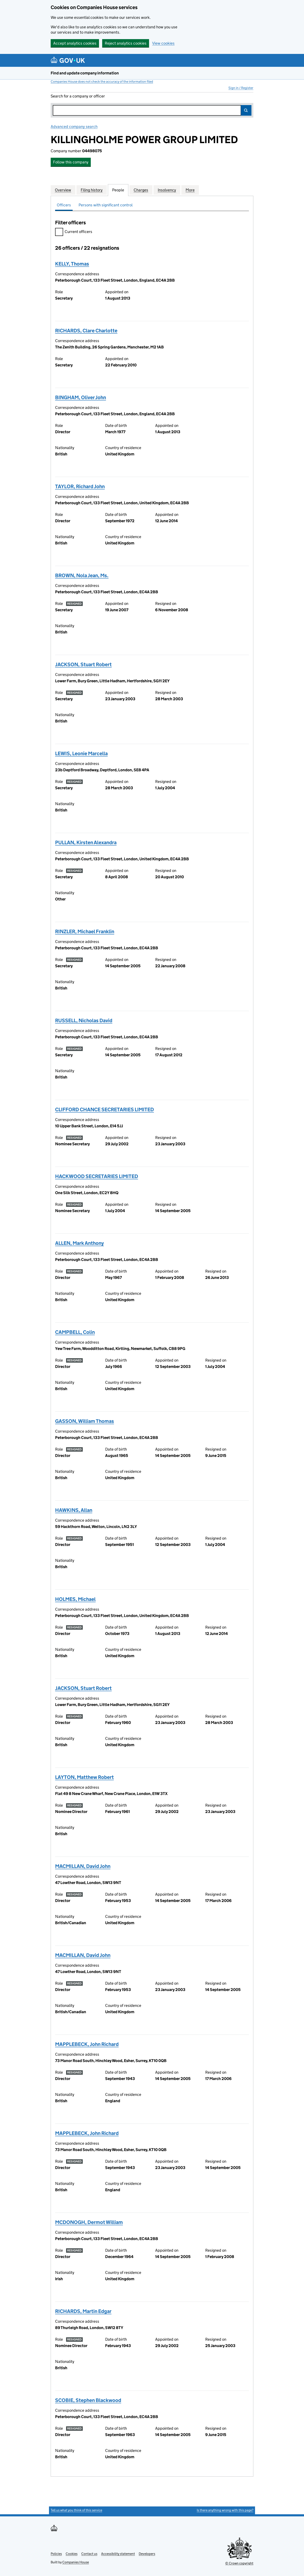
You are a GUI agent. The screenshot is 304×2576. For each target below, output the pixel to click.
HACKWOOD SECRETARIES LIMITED (96, 1176)
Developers (147, 2554)
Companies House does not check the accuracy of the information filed (102, 81)
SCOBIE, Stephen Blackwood (88, 2400)
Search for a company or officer (78, 96)
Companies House (75, 2562)
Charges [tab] (141, 189)
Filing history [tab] (92, 189)
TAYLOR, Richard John (80, 486)
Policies (56, 2554)
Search (246, 110)
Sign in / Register (240, 88)
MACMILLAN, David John (82, 1866)
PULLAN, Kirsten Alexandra (86, 842)
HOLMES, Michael (75, 1599)
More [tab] (190, 189)
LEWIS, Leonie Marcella (81, 753)
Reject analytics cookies (126, 43)
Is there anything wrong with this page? (225, 2510)
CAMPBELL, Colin (75, 1332)
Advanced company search (74, 126)
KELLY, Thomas (72, 264)
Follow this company (70, 162)
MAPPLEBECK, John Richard (87, 2044)
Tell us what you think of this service (76, 2510)
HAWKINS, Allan (73, 1510)
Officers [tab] (64, 205)
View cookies (163, 43)
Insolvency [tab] (167, 189)
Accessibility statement (118, 2554)
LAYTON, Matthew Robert (84, 1777)
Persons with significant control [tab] (106, 205)
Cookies (71, 2554)
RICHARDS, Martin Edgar (83, 2311)
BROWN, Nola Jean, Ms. (82, 575)
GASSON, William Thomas (84, 1421)
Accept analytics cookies (74, 43)
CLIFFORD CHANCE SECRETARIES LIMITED (104, 1109)
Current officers (73, 232)
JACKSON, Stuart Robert (83, 664)
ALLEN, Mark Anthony (79, 1243)
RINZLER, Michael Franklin (84, 931)
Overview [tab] (63, 189)
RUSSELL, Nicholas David (83, 1020)
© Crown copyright (239, 2563)
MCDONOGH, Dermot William (89, 2222)
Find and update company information (85, 73)
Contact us (89, 2554)
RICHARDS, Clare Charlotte (86, 330)
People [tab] (118, 189)
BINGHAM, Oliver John (80, 397)
